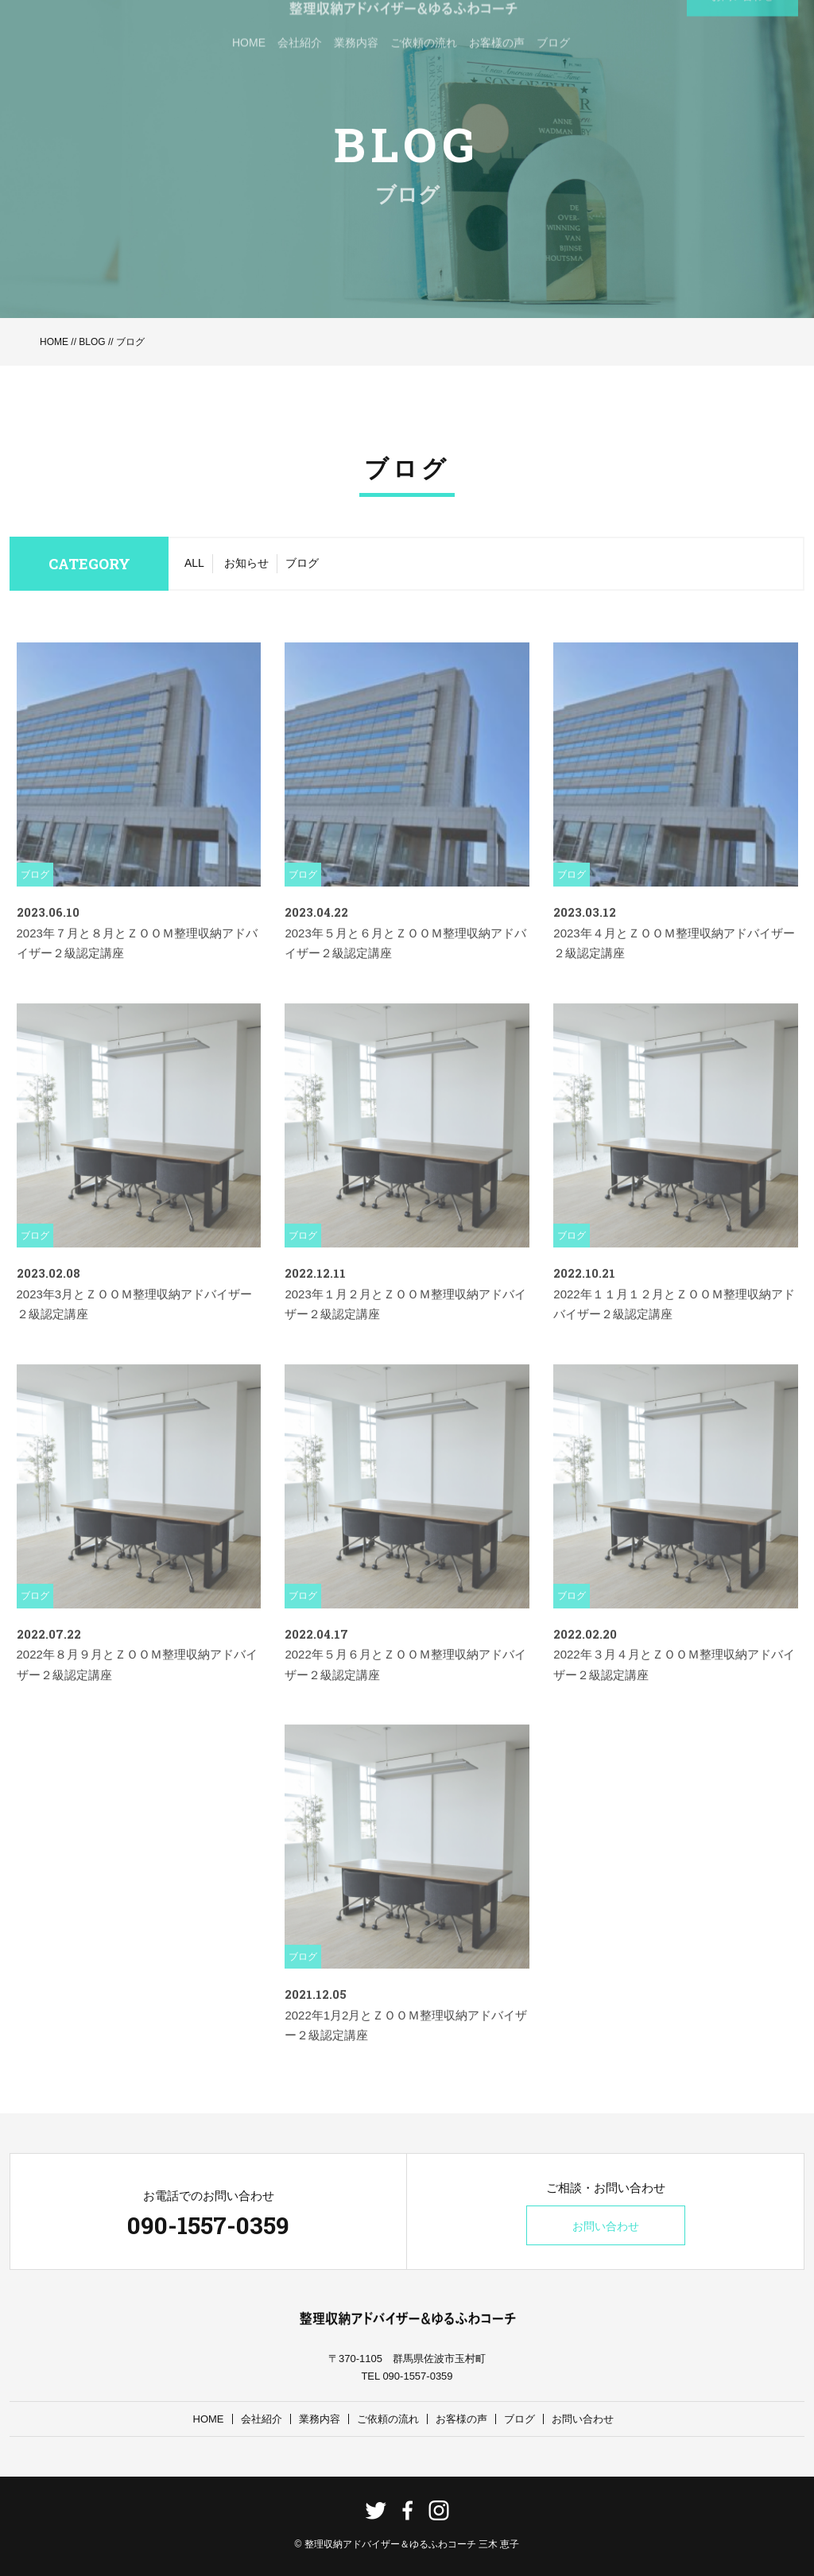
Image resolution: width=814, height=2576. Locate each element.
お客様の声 (461, 2419)
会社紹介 (261, 2419)
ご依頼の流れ (388, 2419)
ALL (194, 563)
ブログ (302, 563)
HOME (54, 341)
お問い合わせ (605, 2226)
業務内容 (319, 2419)
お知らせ (246, 563)
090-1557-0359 (208, 2224)
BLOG (92, 341)
